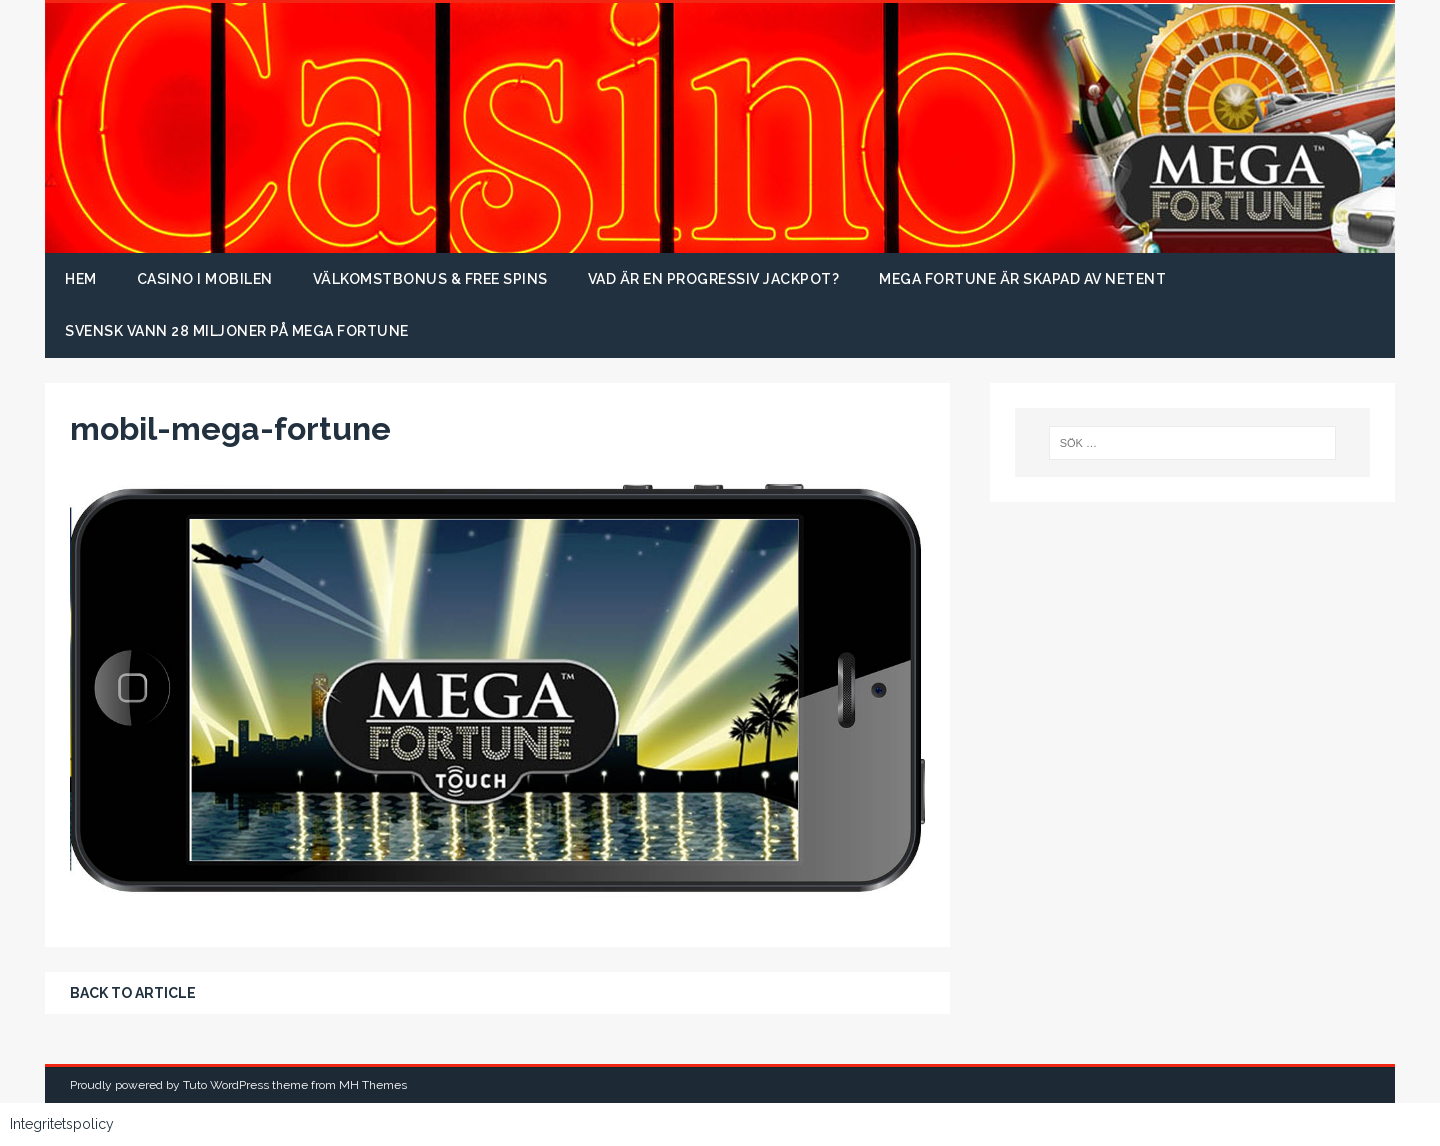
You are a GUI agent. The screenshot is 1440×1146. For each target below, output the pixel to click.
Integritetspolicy (62, 1124)
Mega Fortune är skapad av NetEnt (1022, 279)
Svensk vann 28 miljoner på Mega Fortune (237, 331)
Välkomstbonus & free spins (430, 279)
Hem (81, 279)
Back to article (133, 993)
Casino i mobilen (205, 279)
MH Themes (373, 1085)
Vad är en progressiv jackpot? (714, 279)
